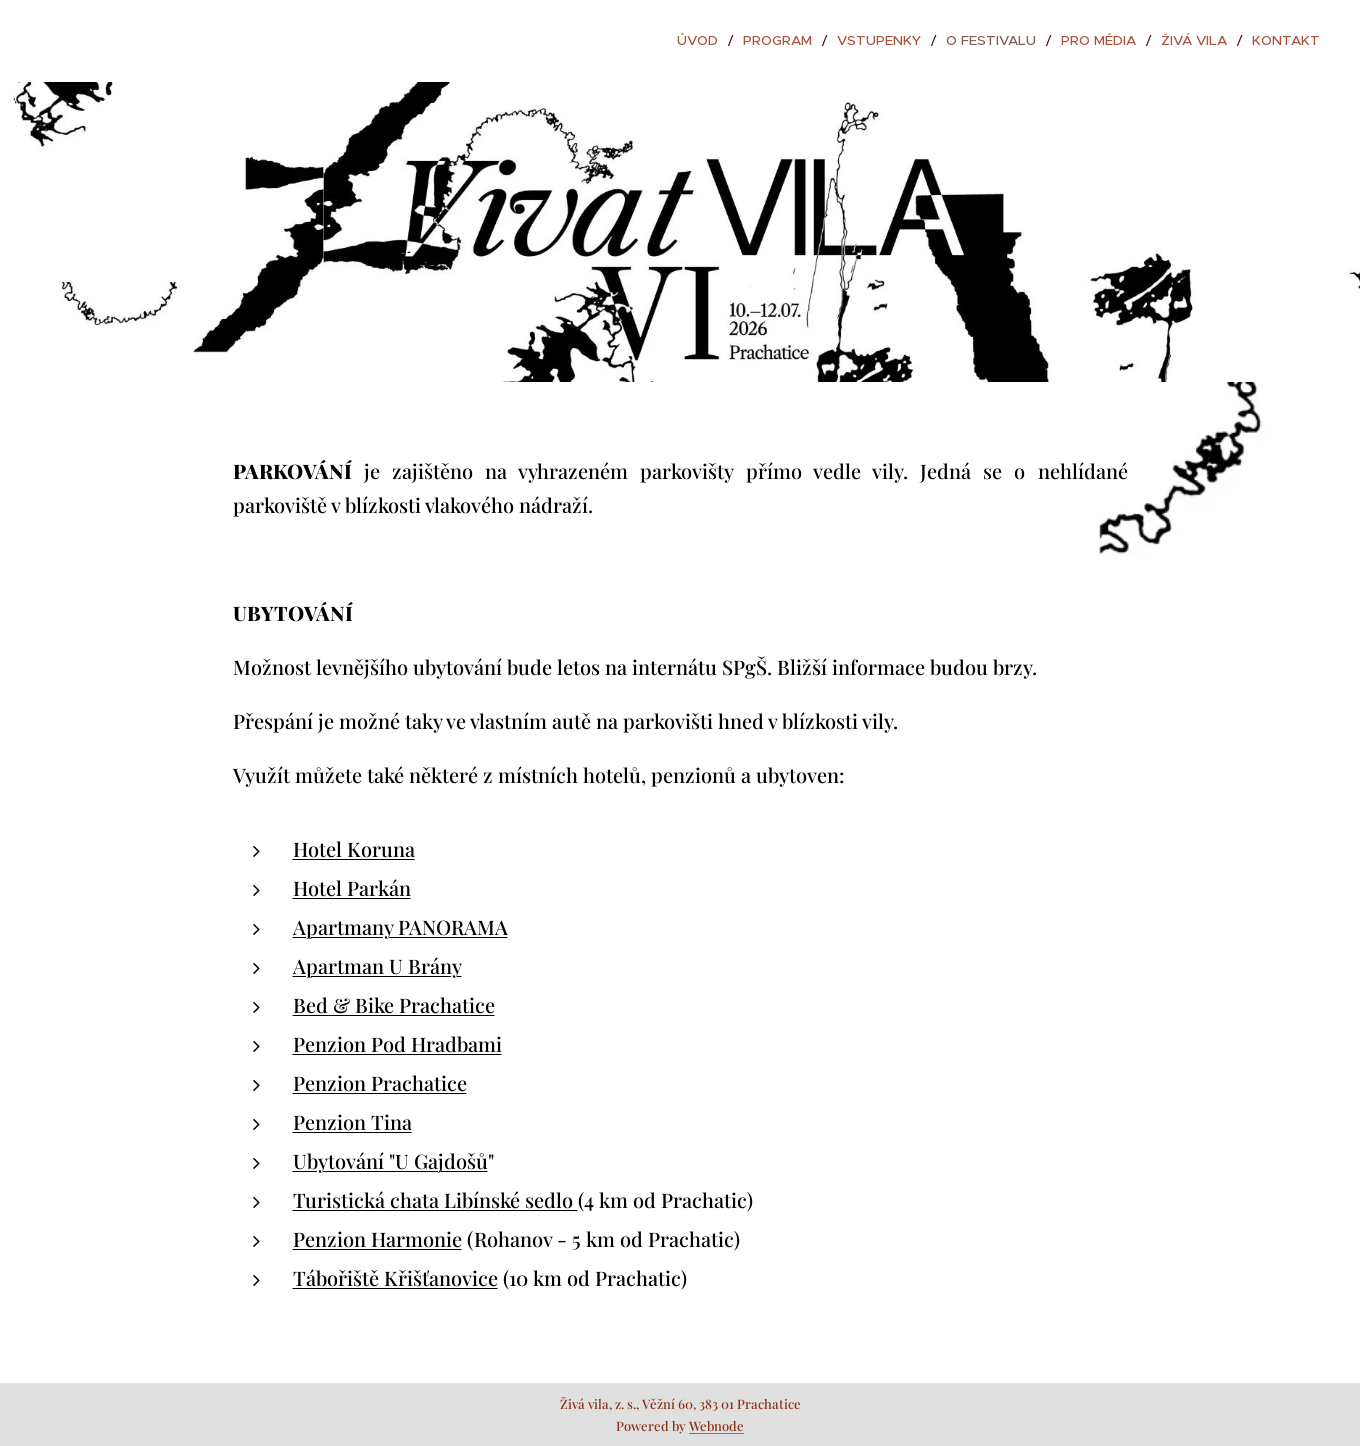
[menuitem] (733, 41)
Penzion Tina (352, 1121)
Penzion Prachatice (380, 1082)
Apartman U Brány (377, 965)
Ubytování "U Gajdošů (390, 1160)
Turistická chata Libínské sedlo (435, 1199)
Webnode (716, 1425)
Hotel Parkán (352, 887)
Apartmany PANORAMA (400, 926)
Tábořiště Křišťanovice (395, 1277)
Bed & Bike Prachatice (394, 1004)
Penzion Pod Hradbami (397, 1043)
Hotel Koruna (354, 848)
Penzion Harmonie (377, 1238)
